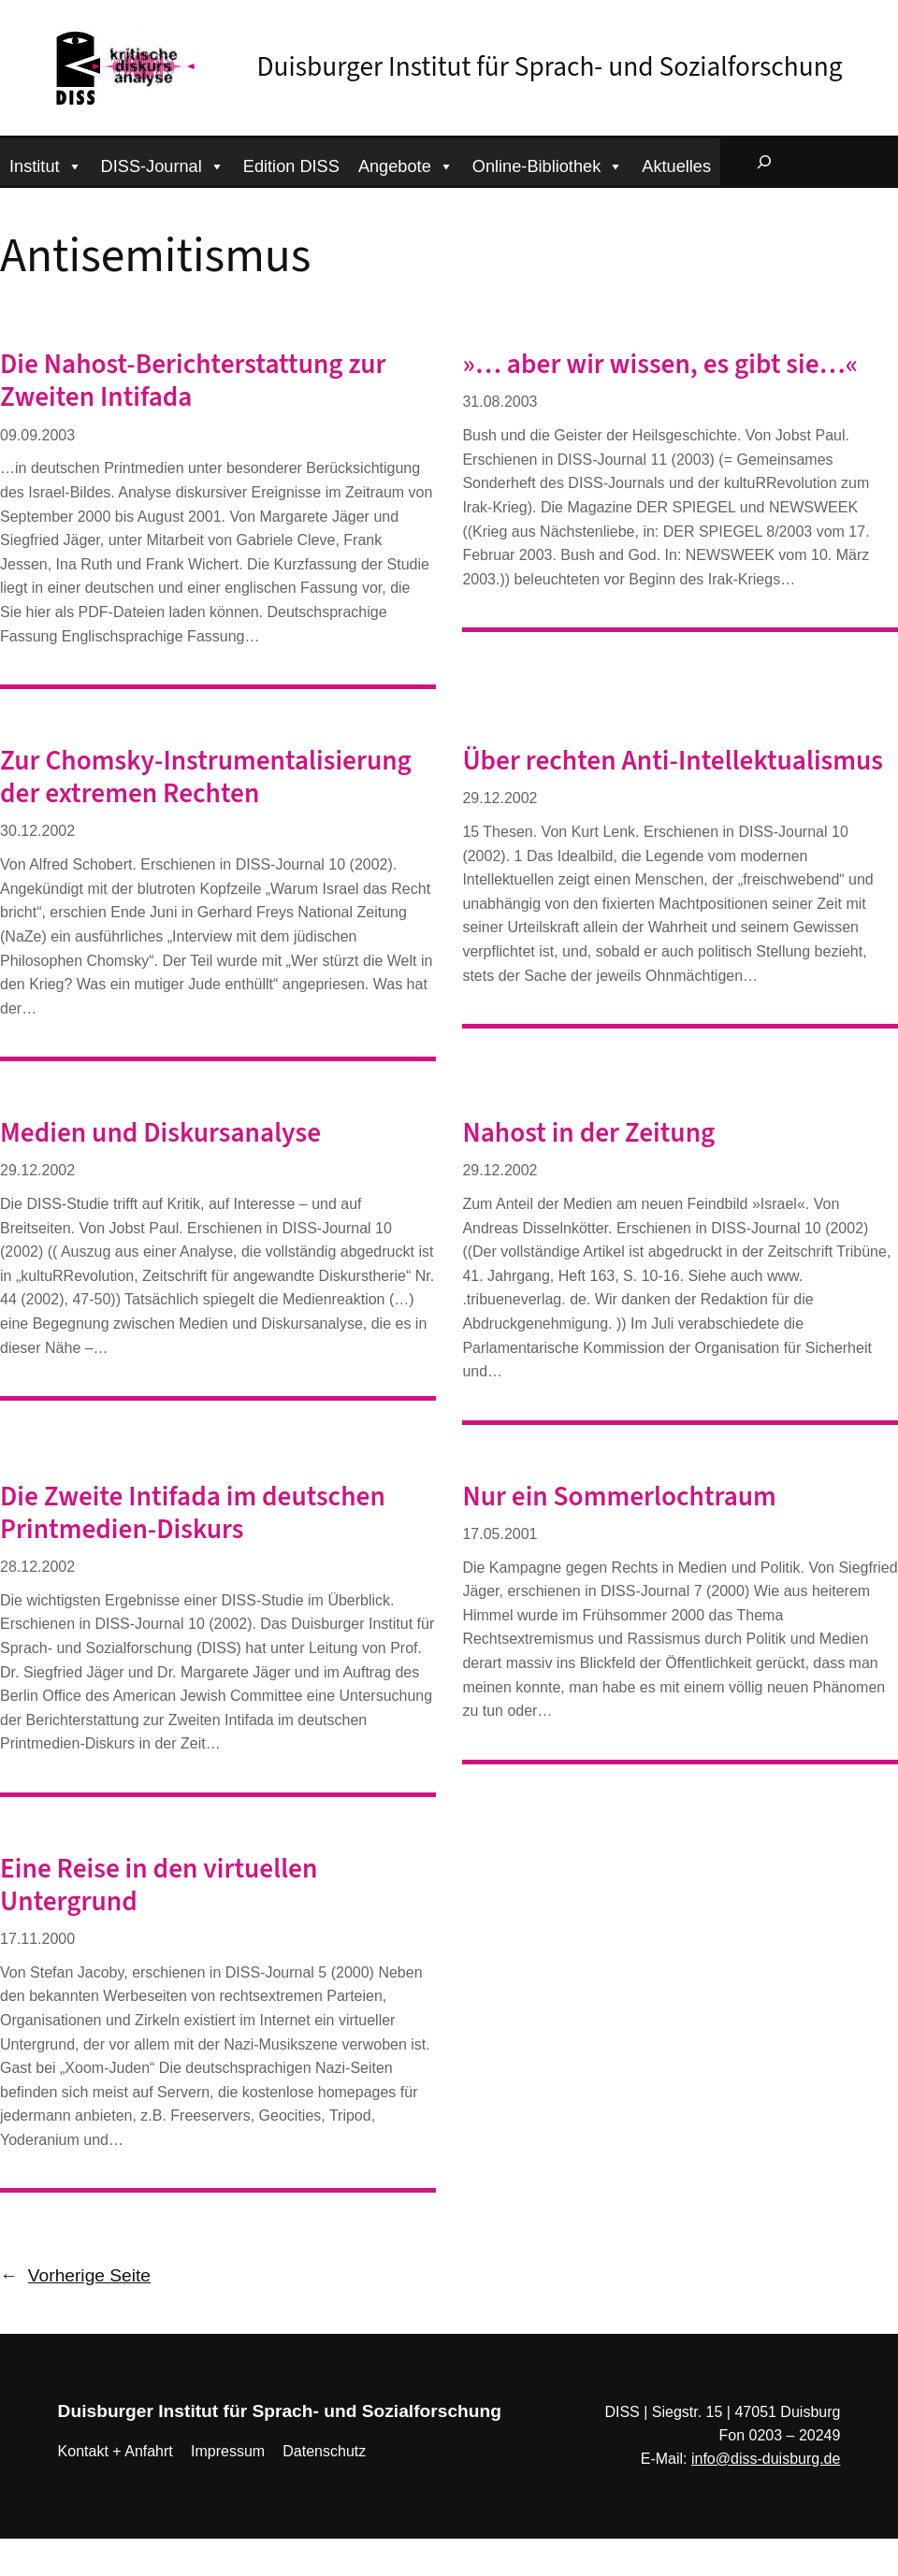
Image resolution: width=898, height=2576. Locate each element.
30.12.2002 (37, 831)
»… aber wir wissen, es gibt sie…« (660, 365)
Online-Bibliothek (548, 164)
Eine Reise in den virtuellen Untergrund (158, 1886)
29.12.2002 (499, 798)
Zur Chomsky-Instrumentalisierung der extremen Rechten (206, 778)
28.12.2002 (37, 1567)
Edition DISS (291, 166)
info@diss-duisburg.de (765, 2459)
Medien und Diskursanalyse (160, 1133)
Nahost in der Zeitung (588, 1133)
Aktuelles (676, 166)
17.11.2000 (37, 1939)
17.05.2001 (499, 1534)
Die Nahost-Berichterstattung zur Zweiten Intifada (192, 381)
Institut (45, 164)
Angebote (406, 164)
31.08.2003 (499, 402)
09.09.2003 (37, 435)
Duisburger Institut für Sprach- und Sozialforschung (550, 67)
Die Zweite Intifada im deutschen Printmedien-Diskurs (192, 1514)
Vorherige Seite (75, 2276)
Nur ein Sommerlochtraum (618, 1497)
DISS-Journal (162, 164)
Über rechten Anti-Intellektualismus (672, 761)
